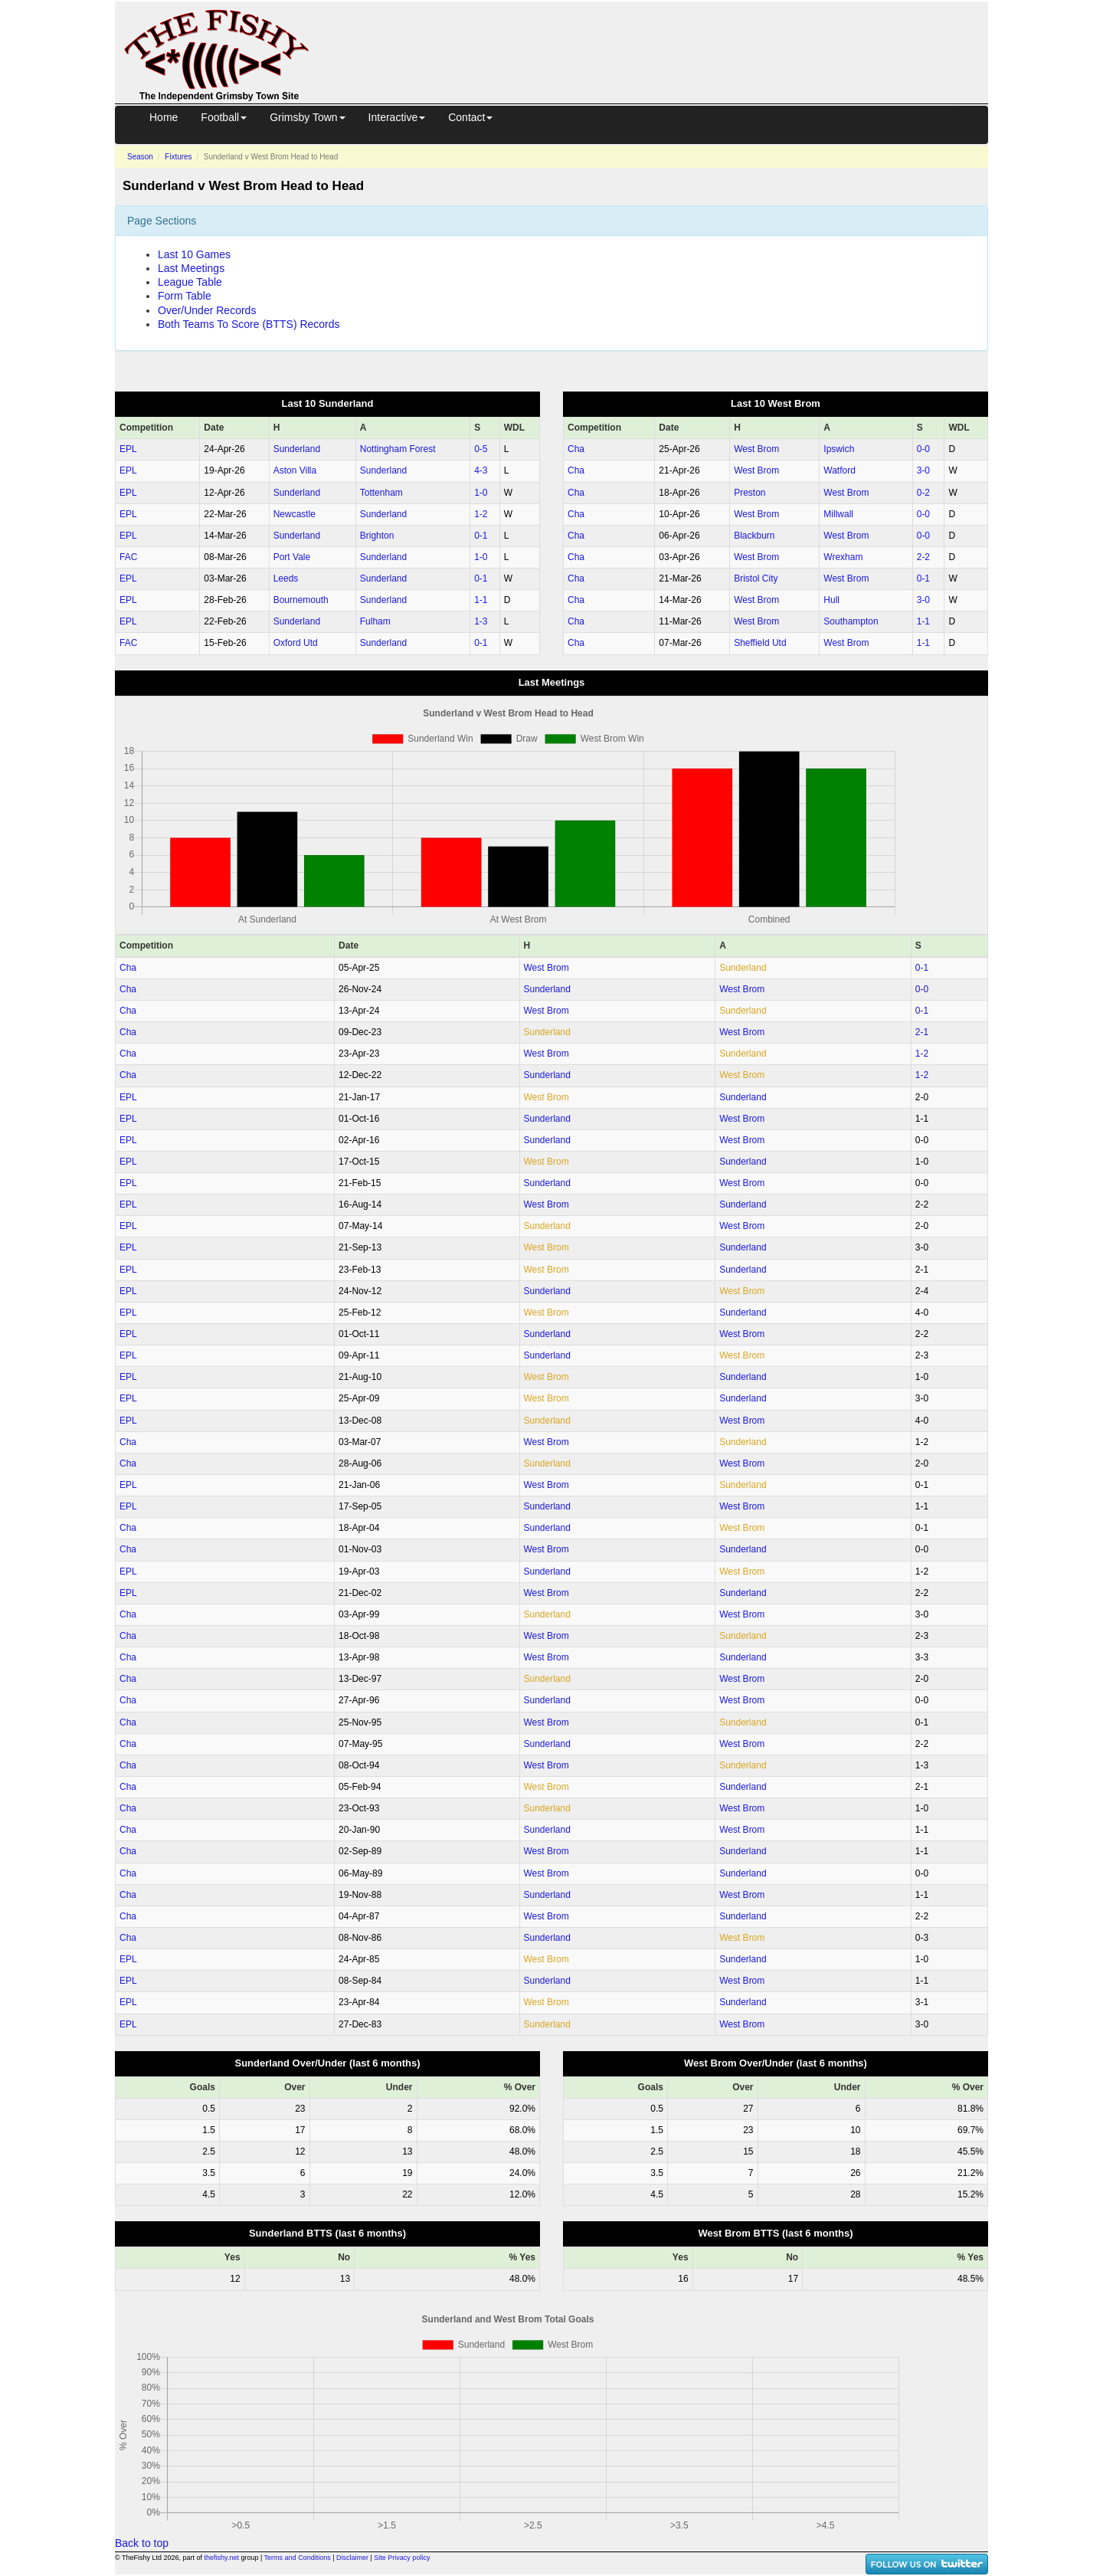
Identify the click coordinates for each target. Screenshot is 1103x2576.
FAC (128, 557)
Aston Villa (294, 470)
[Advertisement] (662, 36)
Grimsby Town (307, 117)
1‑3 (480, 621)
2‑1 (921, 1032)
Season (140, 156)
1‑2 (480, 514)
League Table (190, 282)
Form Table (184, 296)
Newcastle (294, 514)
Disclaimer (352, 2557)
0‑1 (480, 535)
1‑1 (480, 600)
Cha (576, 449)
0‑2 (923, 492)
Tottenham (381, 492)
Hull (831, 600)
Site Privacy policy (402, 2557)
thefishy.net (222, 2557)
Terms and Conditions (297, 2557)
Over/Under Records (207, 310)
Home (163, 117)
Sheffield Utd (760, 642)
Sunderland (296, 449)
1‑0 (480, 492)
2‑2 (923, 557)
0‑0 (923, 449)
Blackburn (754, 535)
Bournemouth (301, 600)
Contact (470, 117)
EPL (128, 449)
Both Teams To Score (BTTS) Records (249, 324)
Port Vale (291, 557)
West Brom (756, 449)
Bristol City (755, 578)
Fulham (375, 621)
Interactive (397, 117)
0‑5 (480, 449)
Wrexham (842, 557)
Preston (749, 492)
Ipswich (838, 449)
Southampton (850, 621)
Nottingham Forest (398, 449)
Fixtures (178, 156)
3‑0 (923, 470)
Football (224, 117)
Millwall (838, 514)
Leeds (286, 578)
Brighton (377, 535)
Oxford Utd (295, 642)
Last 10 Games (194, 254)
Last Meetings (191, 268)
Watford (839, 470)
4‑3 (480, 470)
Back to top (142, 2543)
